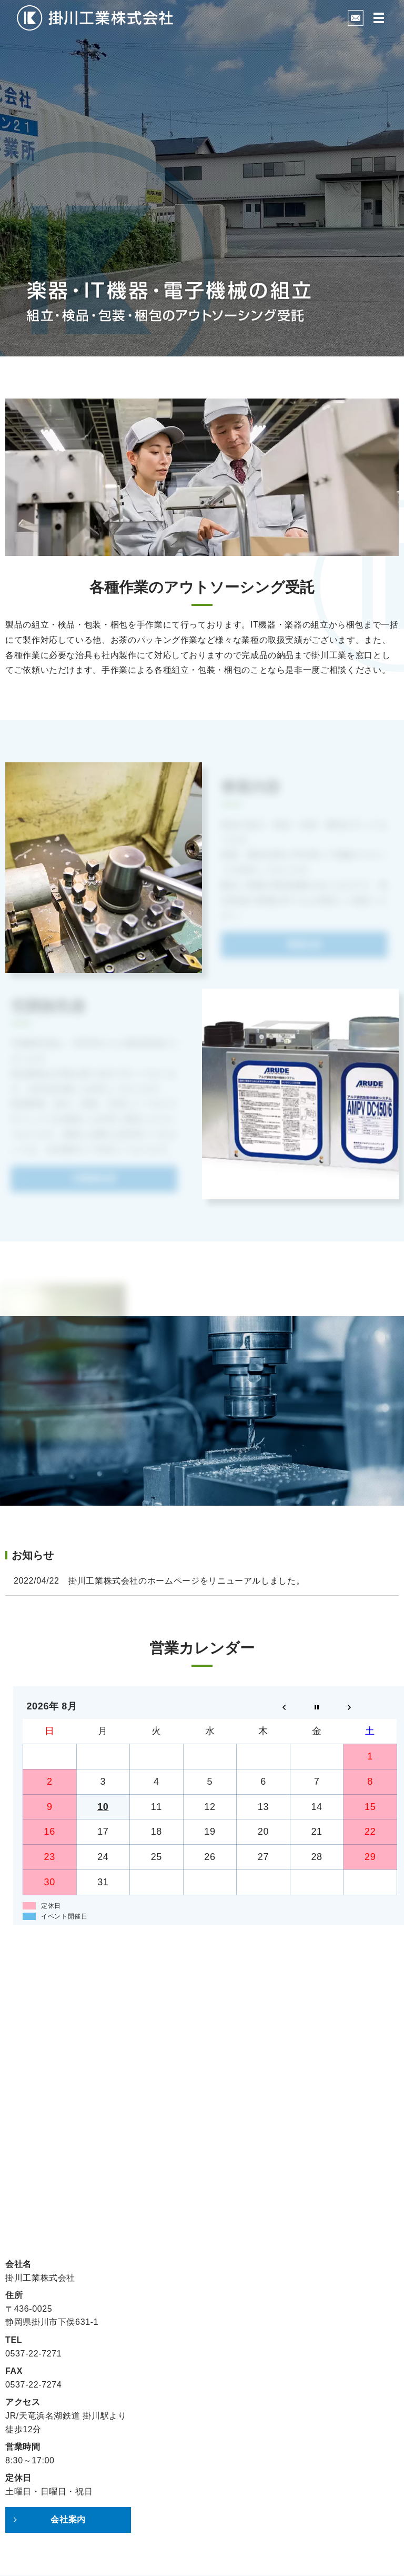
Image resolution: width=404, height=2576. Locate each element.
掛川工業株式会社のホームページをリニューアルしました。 (186, 1580)
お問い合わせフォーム (202, 2159)
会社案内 (68, 2519)
